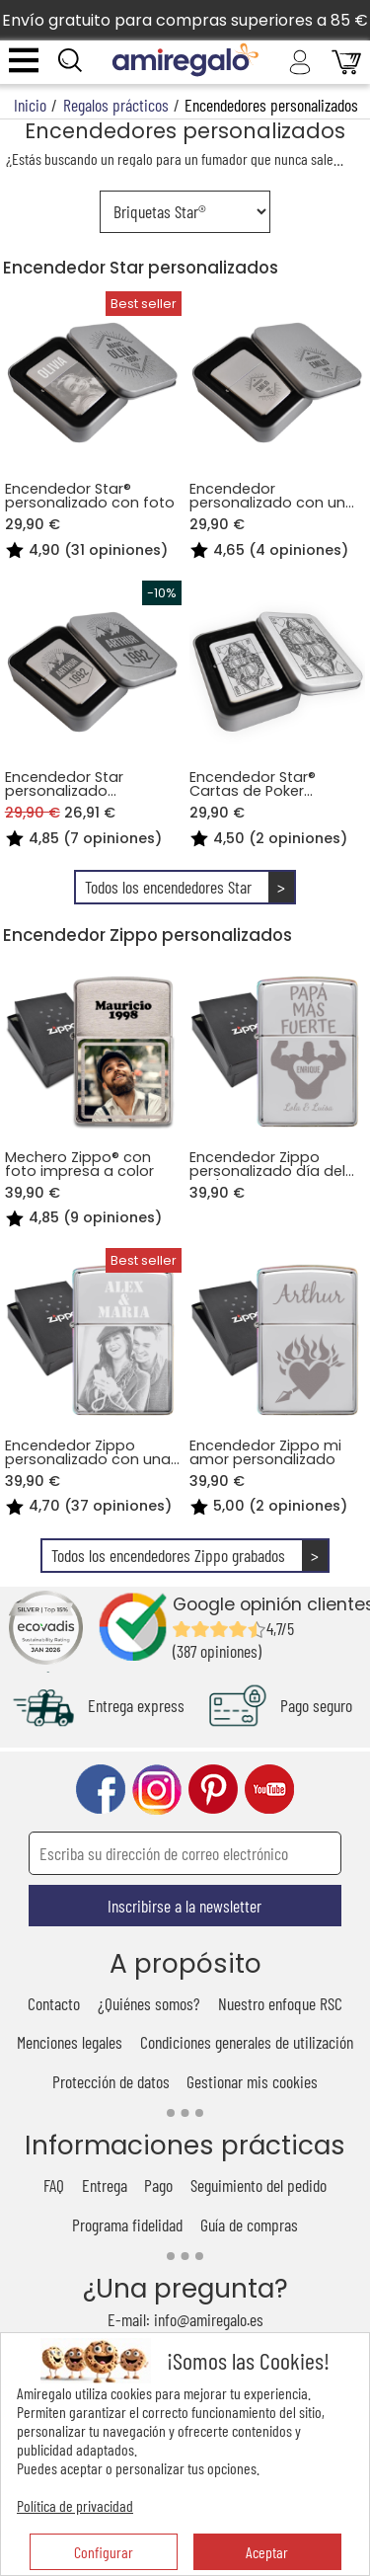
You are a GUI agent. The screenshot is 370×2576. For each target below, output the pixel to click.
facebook (100, 1789)
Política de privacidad (75, 2505)
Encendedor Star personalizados (140, 267)
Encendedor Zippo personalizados (147, 935)
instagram (157, 1789)
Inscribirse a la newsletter (184, 1905)
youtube (269, 1789)
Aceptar (267, 2551)
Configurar (103, 2551)
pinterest (213, 1789)
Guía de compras (249, 2224)
